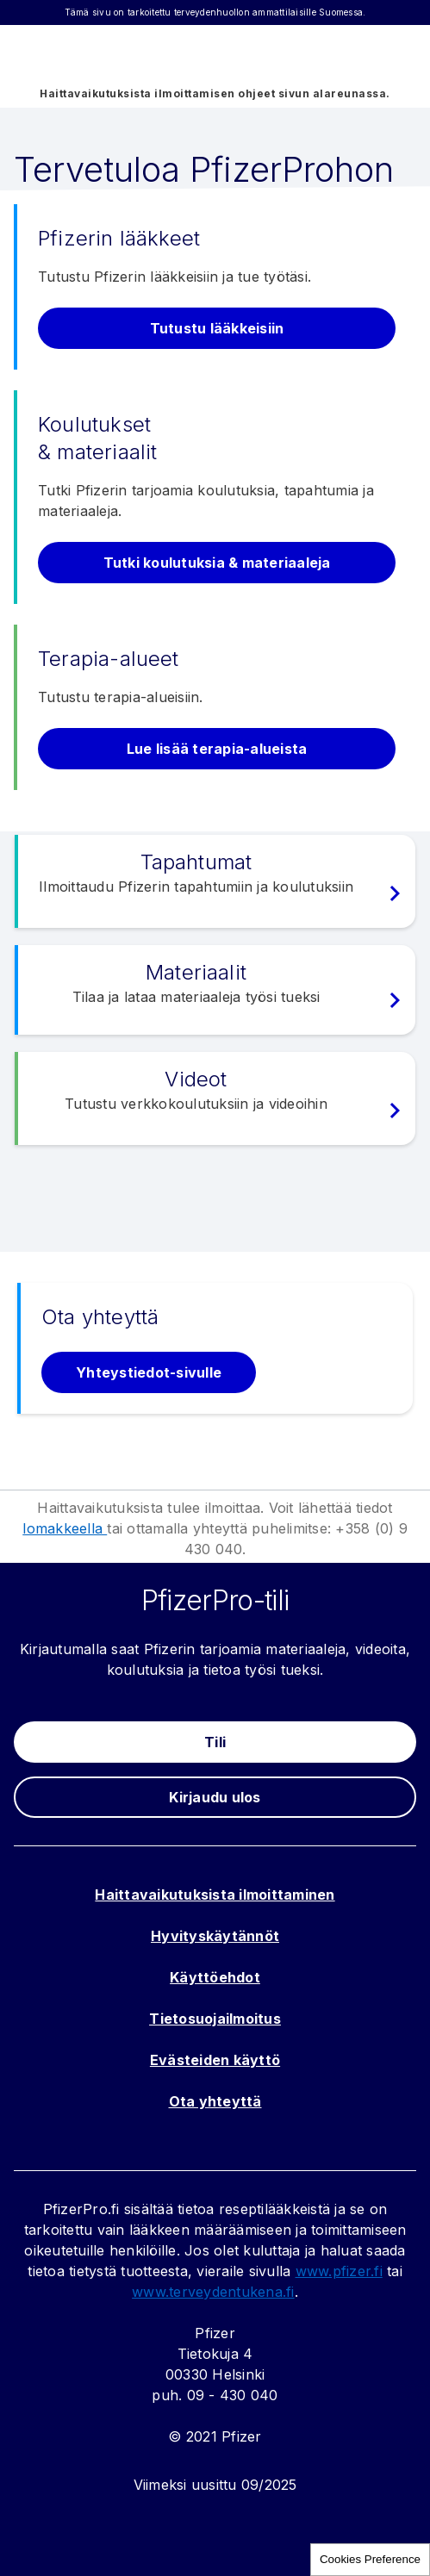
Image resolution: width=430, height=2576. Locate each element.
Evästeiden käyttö (215, 2060)
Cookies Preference (370, 2559)
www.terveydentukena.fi (213, 2291)
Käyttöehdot (215, 1977)
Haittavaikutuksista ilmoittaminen (214, 1894)
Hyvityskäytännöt (215, 1935)
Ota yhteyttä (215, 2101)
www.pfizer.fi (339, 2271)
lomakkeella (64, 1528)
